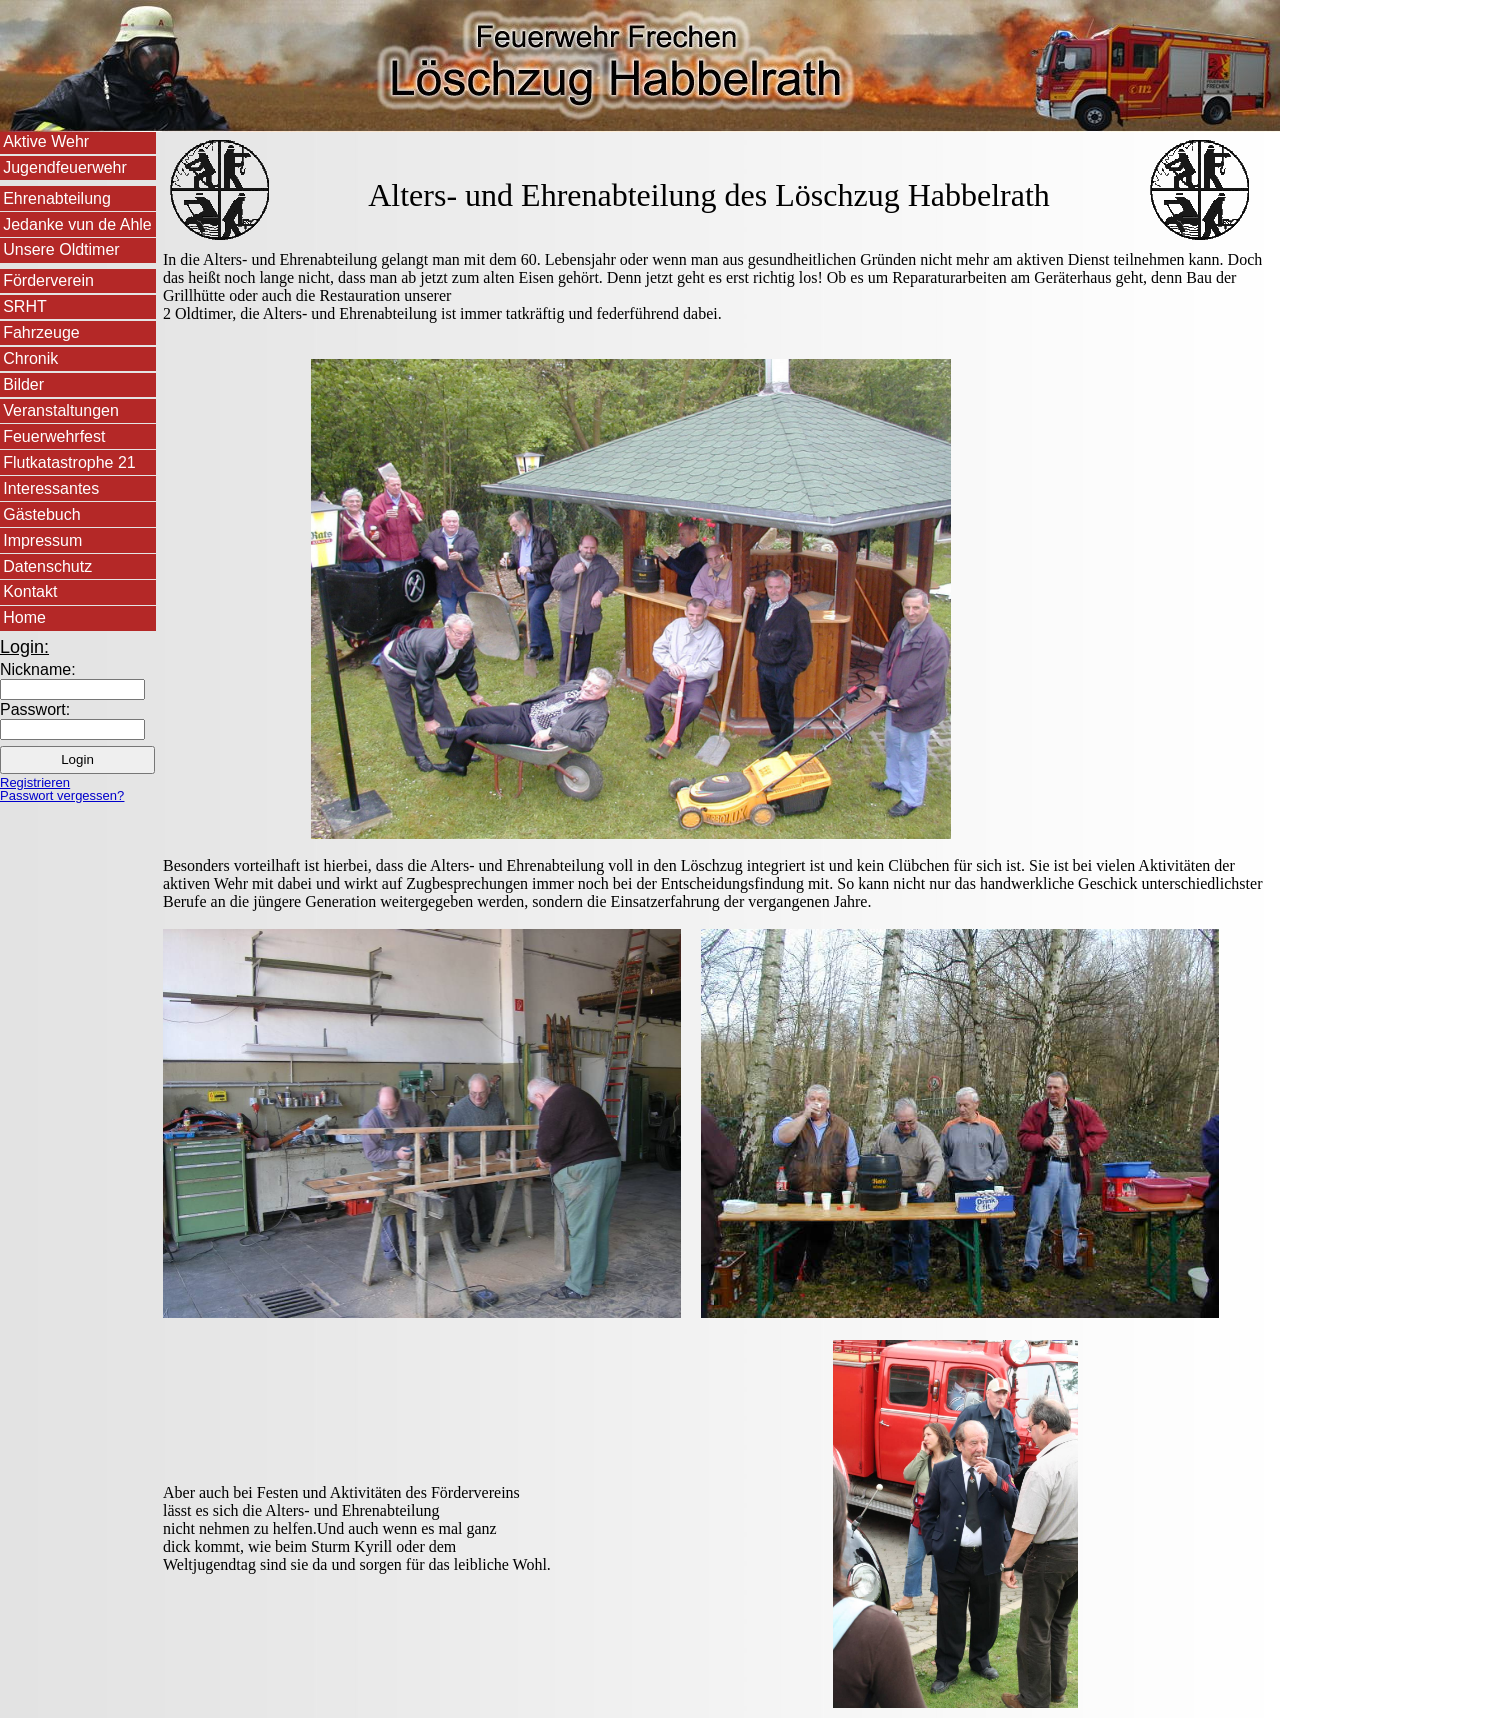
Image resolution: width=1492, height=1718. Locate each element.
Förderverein (48, 280)
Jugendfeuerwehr (65, 167)
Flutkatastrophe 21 (69, 462)
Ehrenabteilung (57, 198)
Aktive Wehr (46, 141)
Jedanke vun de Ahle (77, 224)
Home (24, 617)
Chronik (30, 358)
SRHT (25, 306)
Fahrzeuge (41, 332)
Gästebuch (41, 514)
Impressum (42, 540)
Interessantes (51, 488)
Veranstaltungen (61, 410)
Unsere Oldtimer (61, 249)
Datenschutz (47, 566)
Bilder (23, 384)
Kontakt (30, 591)
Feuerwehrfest (54, 436)
